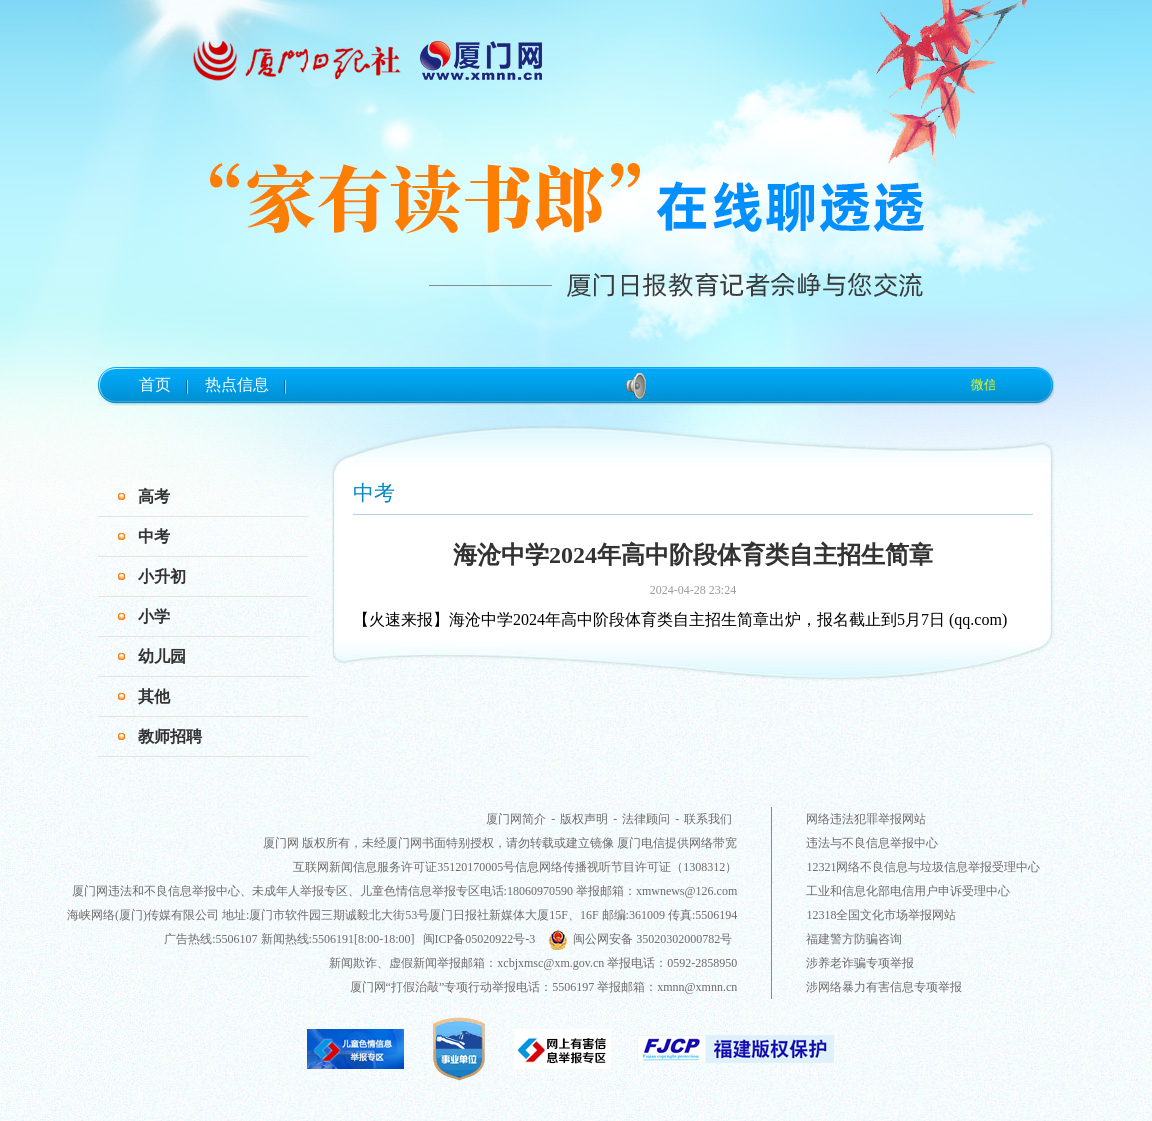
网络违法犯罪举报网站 (866, 819)
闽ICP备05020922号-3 (479, 939)
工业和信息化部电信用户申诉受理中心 (908, 891)
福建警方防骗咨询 (854, 939)
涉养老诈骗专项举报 (860, 963)
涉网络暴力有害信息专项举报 (884, 987)
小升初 (162, 576)
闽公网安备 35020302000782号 (640, 939)
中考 (154, 536)
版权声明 (584, 819)
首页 (155, 384)
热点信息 (237, 384)
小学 (154, 616)
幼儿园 (162, 656)
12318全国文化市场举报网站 (881, 915)
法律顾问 (646, 819)
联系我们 (708, 819)
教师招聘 (170, 736)
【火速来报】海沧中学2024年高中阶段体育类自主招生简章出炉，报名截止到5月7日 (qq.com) (680, 619)
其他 (154, 696)
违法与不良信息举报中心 (872, 843)
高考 (154, 496)
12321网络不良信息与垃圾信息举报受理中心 (923, 867)
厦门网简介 (516, 819)
